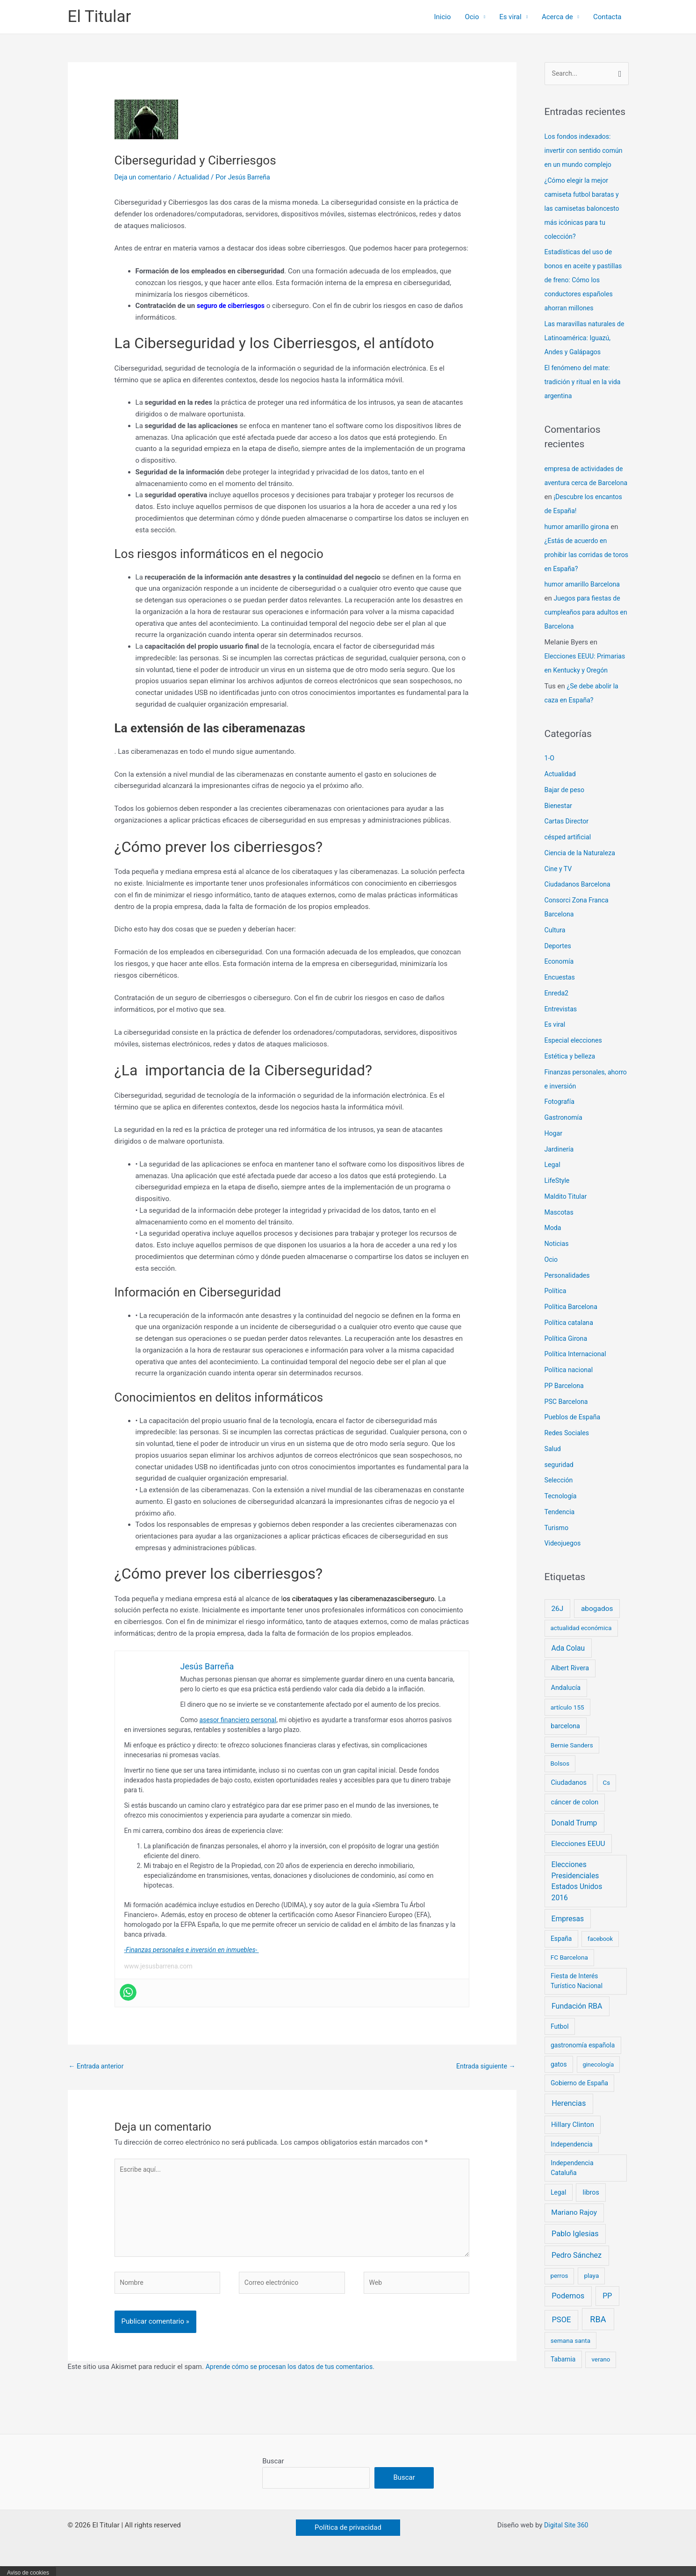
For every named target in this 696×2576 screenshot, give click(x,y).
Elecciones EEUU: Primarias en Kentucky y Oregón (582, 671)
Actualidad (198, 177)
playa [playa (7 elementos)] (591, 2290)
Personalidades (569, 1290)
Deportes (559, 960)
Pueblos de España (574, 1432)
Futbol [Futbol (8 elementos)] (560, 2041)
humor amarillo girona (579, 527)
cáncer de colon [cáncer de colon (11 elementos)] (574, 1817)
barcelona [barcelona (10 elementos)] (565, 1740)
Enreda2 (557, 1007)
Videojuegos (564, 1558)
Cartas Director (568, 836)
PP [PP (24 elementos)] (607, 2310)
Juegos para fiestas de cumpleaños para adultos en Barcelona (584, 613)
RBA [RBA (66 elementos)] (598, 2334)
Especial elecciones (575, 1055)
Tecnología (562, 1511)
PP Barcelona (566, 1400)
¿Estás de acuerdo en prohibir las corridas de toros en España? (580, 555)
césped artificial (569, 852)
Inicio (442, 17)
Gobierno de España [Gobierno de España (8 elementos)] (579, 2098)
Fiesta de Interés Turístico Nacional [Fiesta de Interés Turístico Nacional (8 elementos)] (577, 1995)
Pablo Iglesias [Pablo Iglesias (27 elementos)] (575, 2248)
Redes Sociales (568, 1448)
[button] (348, 2537)
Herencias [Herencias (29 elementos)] (569, 2117)
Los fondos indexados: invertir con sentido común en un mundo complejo (586, 151)
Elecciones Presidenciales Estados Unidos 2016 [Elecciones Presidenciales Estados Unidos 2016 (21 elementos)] (577, 1896)
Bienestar (559, 820)
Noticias (557, 1258)
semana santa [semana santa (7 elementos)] (570, 2355)
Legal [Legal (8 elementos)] (558, 2207)
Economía (560, 976)
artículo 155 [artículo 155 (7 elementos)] (567, 1721)
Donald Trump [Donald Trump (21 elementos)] (574, 1837)
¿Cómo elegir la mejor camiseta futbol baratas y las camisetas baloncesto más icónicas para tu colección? (584, 209)
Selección (560, 1495)
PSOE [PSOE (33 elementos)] (561, 2334)
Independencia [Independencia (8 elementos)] (572, 2158)
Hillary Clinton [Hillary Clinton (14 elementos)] (572, 2139)
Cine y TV (559, 883)
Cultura (556, 944)
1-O (550, 773)
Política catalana (570, 1337)
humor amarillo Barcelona (585, 585)
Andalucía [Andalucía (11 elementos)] (566, 1703)
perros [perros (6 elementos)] (559, 2290)
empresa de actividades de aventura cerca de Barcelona (586, 483)
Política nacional (570, 1385)
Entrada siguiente (484, 2066)
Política (556, 1306)
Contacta (607, 17)
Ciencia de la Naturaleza (582, 867)
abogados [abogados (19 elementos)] (597, 1623)
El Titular (99, 16)
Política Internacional (577, 1369)
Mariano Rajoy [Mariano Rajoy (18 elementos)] (574, 2227)
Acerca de (557, 17)
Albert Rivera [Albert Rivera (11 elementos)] (570, 1683)
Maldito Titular (567, 1211)
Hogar (554, 1148)
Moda (553, 1242)
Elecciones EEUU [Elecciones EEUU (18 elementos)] (578, 1858)
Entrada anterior (98, 2066)
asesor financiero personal (237, 1720)
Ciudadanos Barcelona (580, 899)
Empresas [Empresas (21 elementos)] (568, 1933)
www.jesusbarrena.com (158, 1966)
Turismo (557, 1542)
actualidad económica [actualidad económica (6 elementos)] (581, 1642)
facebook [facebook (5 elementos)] (600, 1953)
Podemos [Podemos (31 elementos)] (568, 2310)
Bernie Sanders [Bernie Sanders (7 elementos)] (572, 1760)
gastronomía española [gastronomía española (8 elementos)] (583, 2060)
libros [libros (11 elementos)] (590, 2207)
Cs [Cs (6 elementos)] (606, 1797)
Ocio (472, 17)
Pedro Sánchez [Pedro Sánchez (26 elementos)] (577, 2270)
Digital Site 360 (566, 2535)
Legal (553, 1179)
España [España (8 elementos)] (561, 1953)
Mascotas (560, 1227)
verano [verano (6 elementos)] (600, 2374)
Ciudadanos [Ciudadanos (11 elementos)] (568, 1797)
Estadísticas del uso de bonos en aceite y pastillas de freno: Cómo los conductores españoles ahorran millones (586, 281)
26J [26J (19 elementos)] (557, 1623)
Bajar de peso (566, 804)
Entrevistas (562, 1023)
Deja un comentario (145, 177)
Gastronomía (565, 1132)
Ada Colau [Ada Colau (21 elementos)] (568, 1662)
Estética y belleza (571, 1070)
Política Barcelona (573, 1321)
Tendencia (561, 1526)
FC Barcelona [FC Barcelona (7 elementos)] (569, 1972)
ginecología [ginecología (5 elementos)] (598, 2078)
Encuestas (561, 992)
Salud (553, 1463)
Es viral (510, 17)
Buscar (273, 2469)
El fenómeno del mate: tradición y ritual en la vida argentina (585, 382)
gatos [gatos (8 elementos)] (559, 2078)
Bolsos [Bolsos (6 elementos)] (560, 1778)
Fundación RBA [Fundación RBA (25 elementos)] (577, 2020)
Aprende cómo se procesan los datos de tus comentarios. (295, 2375)
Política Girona (567, 1353)
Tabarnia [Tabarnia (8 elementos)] (563, 2374)
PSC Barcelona (568, 1416)
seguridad (560, 1479)
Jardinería (560, 1163)
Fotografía (560, 1116)
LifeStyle (558, 1195)
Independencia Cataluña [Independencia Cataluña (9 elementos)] (572, 2182)
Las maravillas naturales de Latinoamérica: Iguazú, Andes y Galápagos (584, 339)
